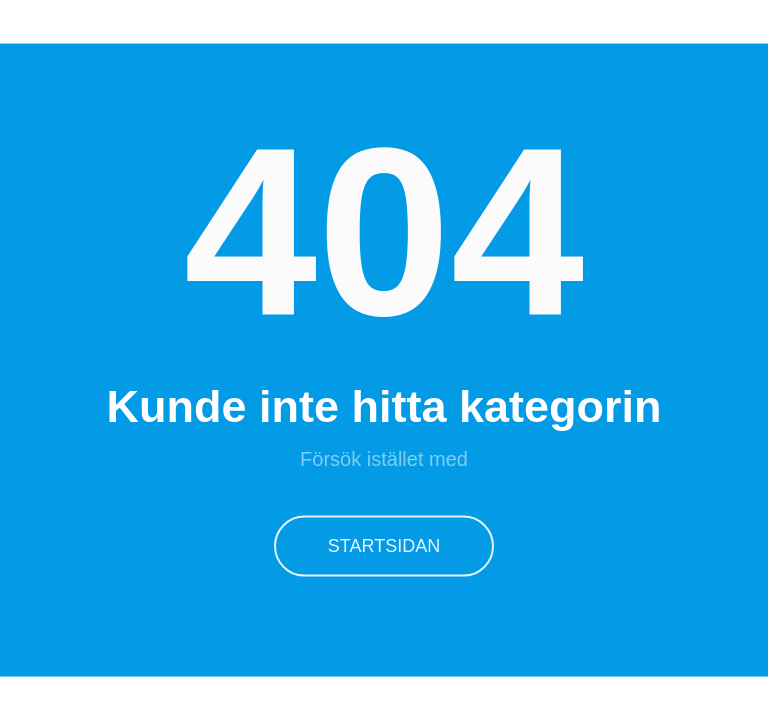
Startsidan (384, 544)
